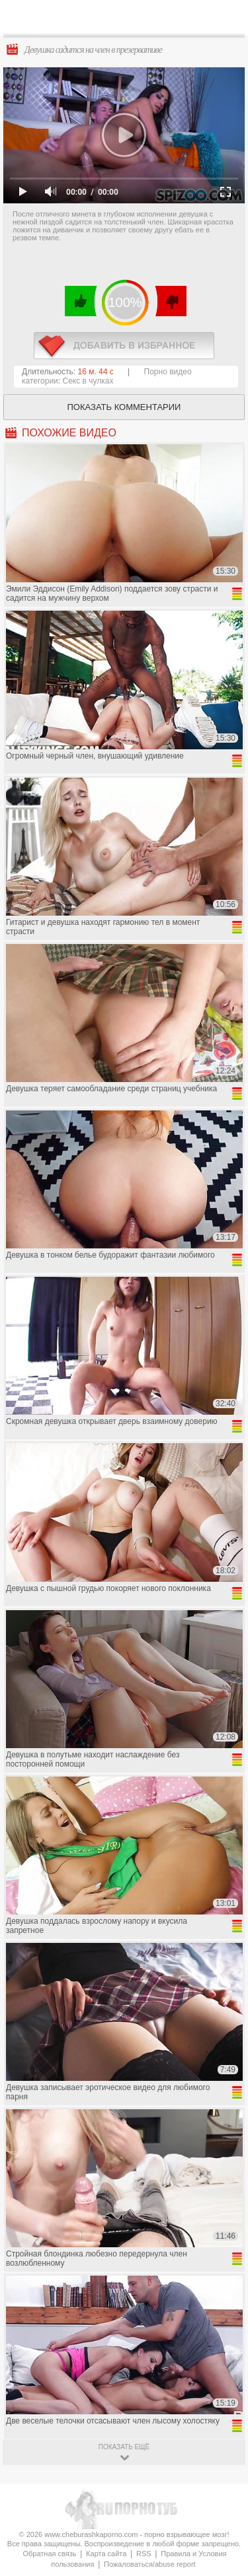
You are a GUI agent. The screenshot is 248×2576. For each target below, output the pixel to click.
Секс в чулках (88, 381)
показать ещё (124, 2447)
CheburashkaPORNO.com (127, 20)
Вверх (222, 2407)
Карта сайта (106, 2554)
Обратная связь (49, 2554)
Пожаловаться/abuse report (150, 2564)
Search (227, 18)
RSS (143, 2554)
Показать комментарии (124, 407)
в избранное (124, 345)
